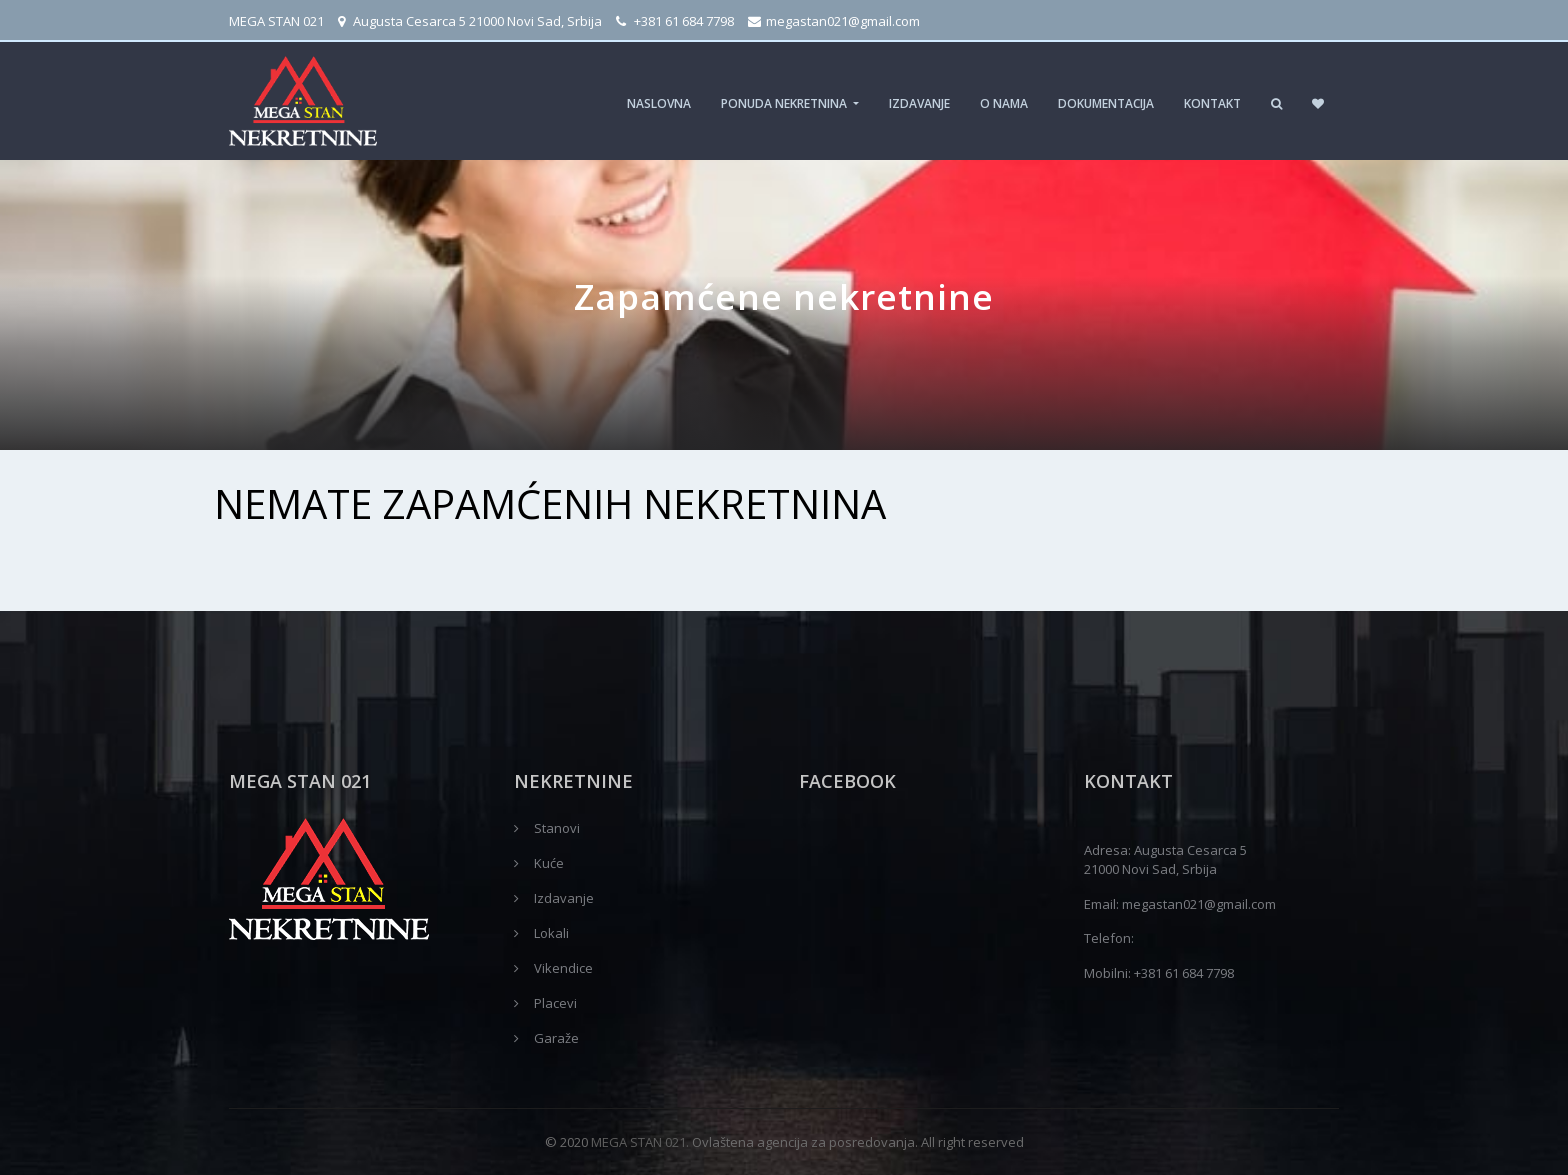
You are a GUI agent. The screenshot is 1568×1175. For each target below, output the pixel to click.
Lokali (551, 933)
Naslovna (659, 103)
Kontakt (1212, 103)
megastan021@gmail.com (834, 21)
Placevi (555, 1003)
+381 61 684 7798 (675, 21)
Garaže (556, 1038)
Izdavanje (919, 103)
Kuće (549, 863)
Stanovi (557, 828)
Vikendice (563, 968)
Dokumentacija (1106, 103)
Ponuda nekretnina (785, 103)
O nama (1004, 103)
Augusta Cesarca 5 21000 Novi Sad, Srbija (470, 21)
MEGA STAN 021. (640, 1142)
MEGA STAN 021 (276, 21)
